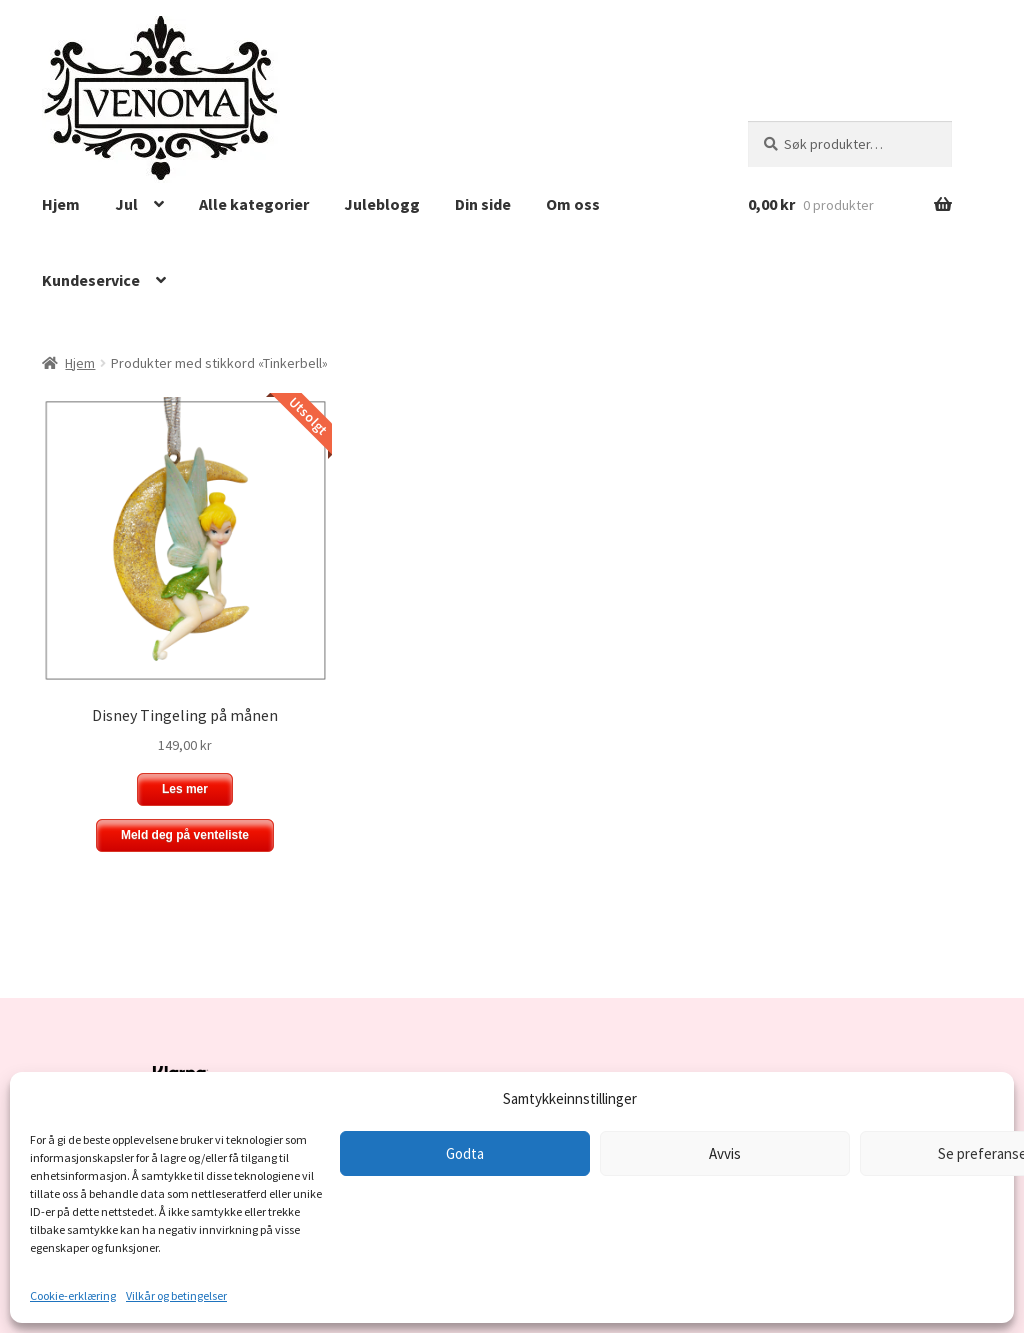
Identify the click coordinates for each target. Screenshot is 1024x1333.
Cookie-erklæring (73, 1295)
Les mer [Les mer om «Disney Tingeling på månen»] (185, 789)
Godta (465, 1153)
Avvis (725, 1153)
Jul (126, 204)
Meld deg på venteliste (185, 835)
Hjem (61, 204)
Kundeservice (91, 280)
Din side (483, 204)
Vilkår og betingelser (176, 1295)
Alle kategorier (254, 204)
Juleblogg (382, 204)
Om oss (573, 204)
